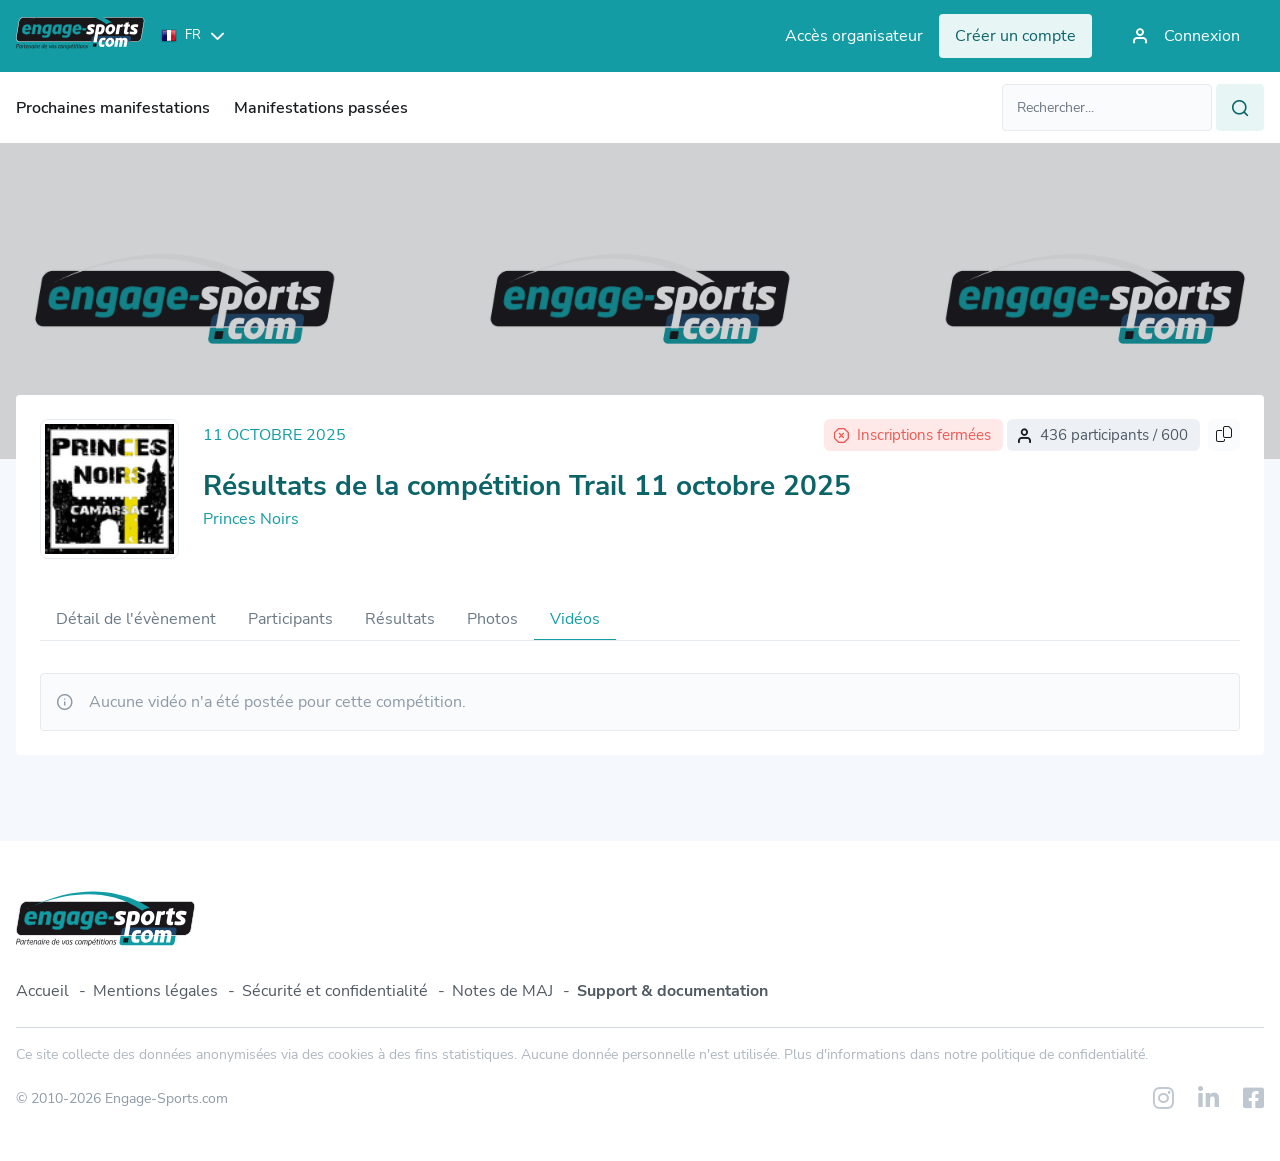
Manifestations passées (321, 108)
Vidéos (575, 619)
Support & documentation (672, 991)
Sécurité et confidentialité (335, 991)
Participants (290, 619)
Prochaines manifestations (113, 108)
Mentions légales (155, 991)
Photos (492, 619)
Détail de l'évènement (136, 619)
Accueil (42, 991)
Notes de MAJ (502, 991)
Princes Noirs (251, 519)
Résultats (400, 619)
